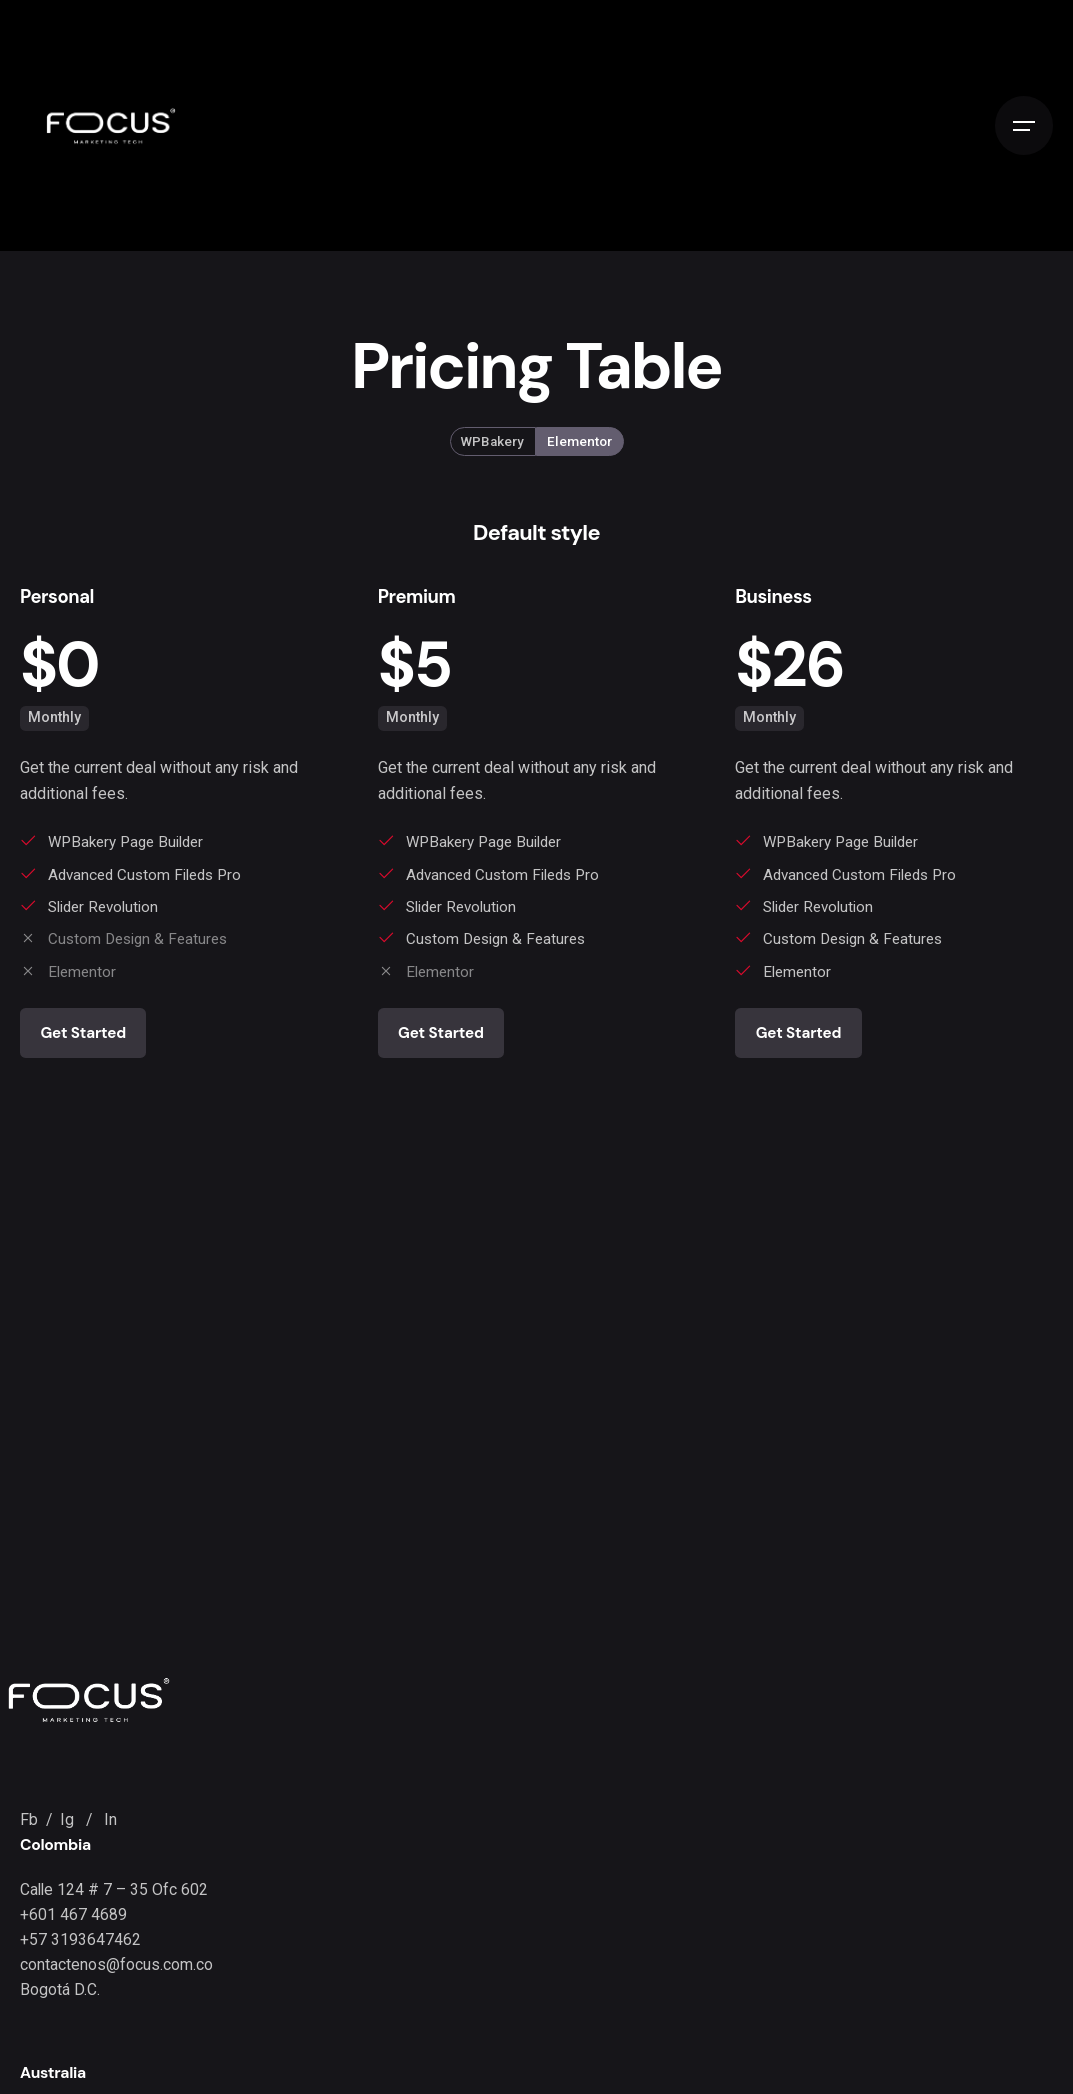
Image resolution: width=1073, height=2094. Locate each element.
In (110, 1819)
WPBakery (492, 441)
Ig (69, 1819)
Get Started (83, 1033)
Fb (31, 1819)
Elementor (579, 441)
